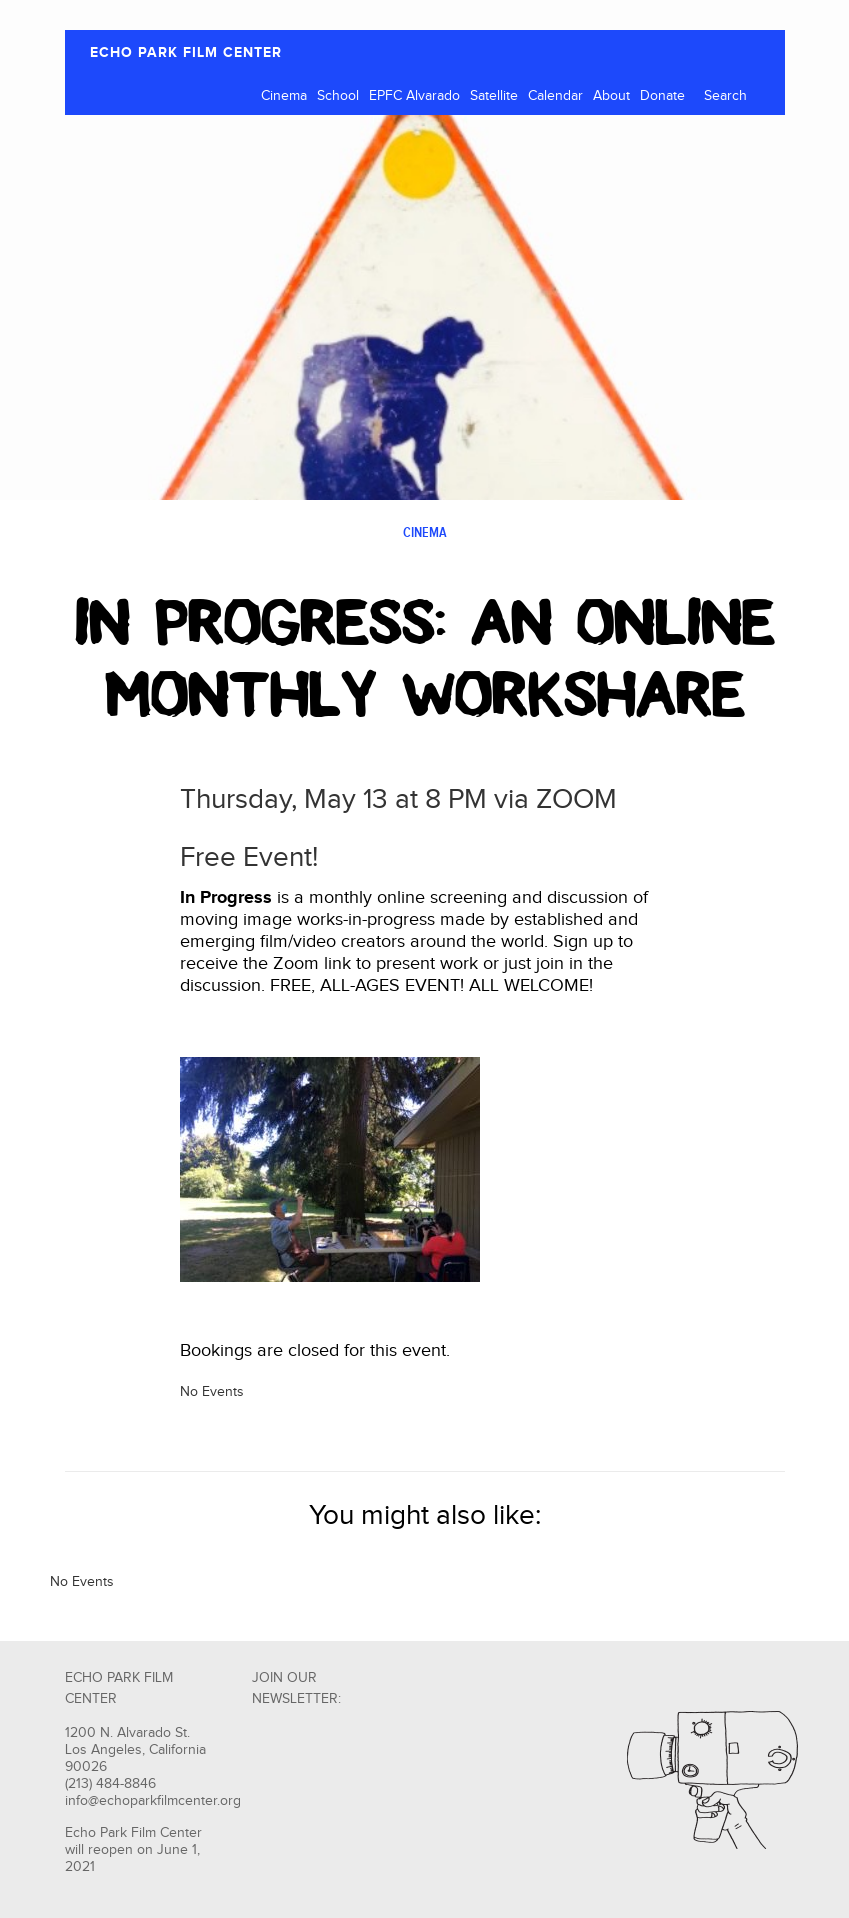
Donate (662, 96)
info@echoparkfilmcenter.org (153, 1801)
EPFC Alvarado (414, 96)
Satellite (494, 96)
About (611, 96)
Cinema (284, 96)
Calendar (555, 96)
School (338, 96)
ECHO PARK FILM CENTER (186, 52)
